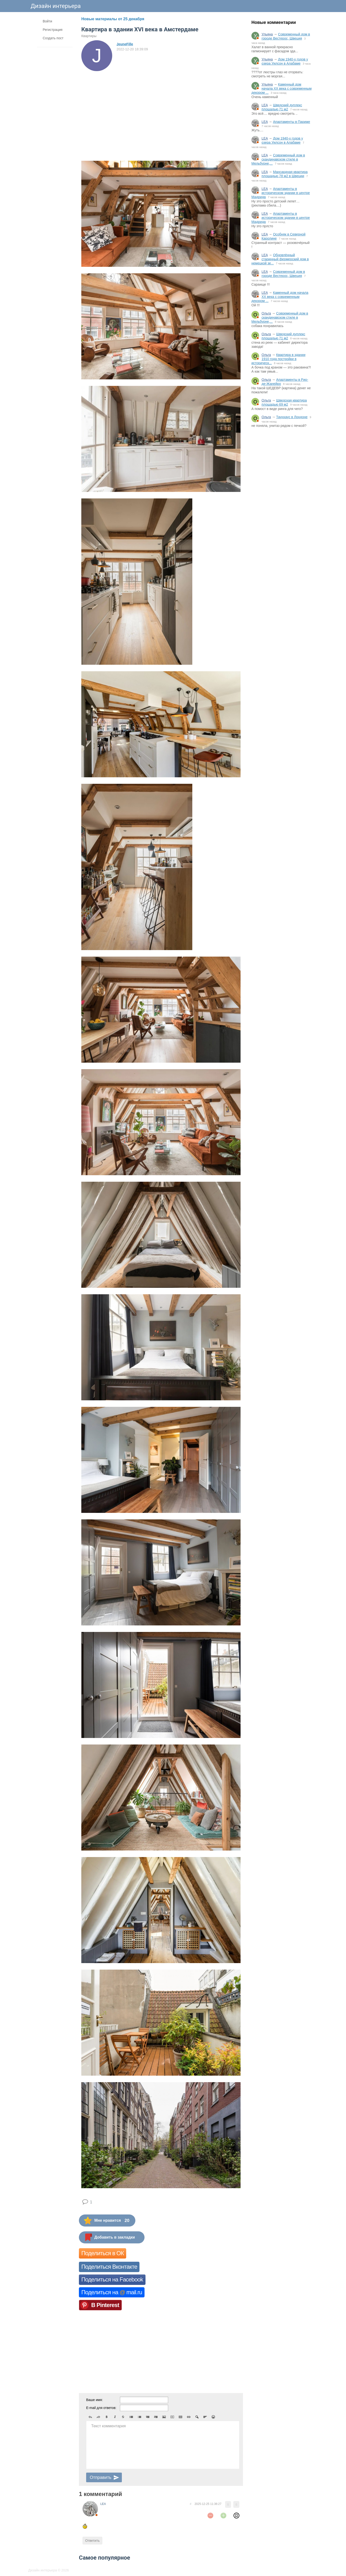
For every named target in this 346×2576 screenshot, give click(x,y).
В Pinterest (105, 2305)
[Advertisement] (281, 511)
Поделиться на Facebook (112, 2279)
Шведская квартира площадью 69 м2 (284, 402)
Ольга (266, 313)
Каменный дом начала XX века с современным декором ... (281, 88)
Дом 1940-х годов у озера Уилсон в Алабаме (285, 61)
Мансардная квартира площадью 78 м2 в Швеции (285, 174)
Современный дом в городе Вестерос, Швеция (286, 36)
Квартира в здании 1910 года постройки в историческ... (278, 359)
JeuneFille (125, 44)
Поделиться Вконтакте (109, 2266)
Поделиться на (111, 2292)
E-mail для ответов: (101, 2408)
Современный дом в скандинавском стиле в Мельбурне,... (278, 159)
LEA (265, 105)
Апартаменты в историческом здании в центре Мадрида (280, 193)
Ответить (92, 2540)
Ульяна (267, 34)
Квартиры (89, 36)
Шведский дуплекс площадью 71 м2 (282, 107)
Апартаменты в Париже (291, 122)
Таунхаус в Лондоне (292, 417)
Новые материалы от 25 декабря (112, 19)
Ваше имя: (94, 2400)
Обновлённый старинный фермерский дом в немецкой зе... (280, 259)
